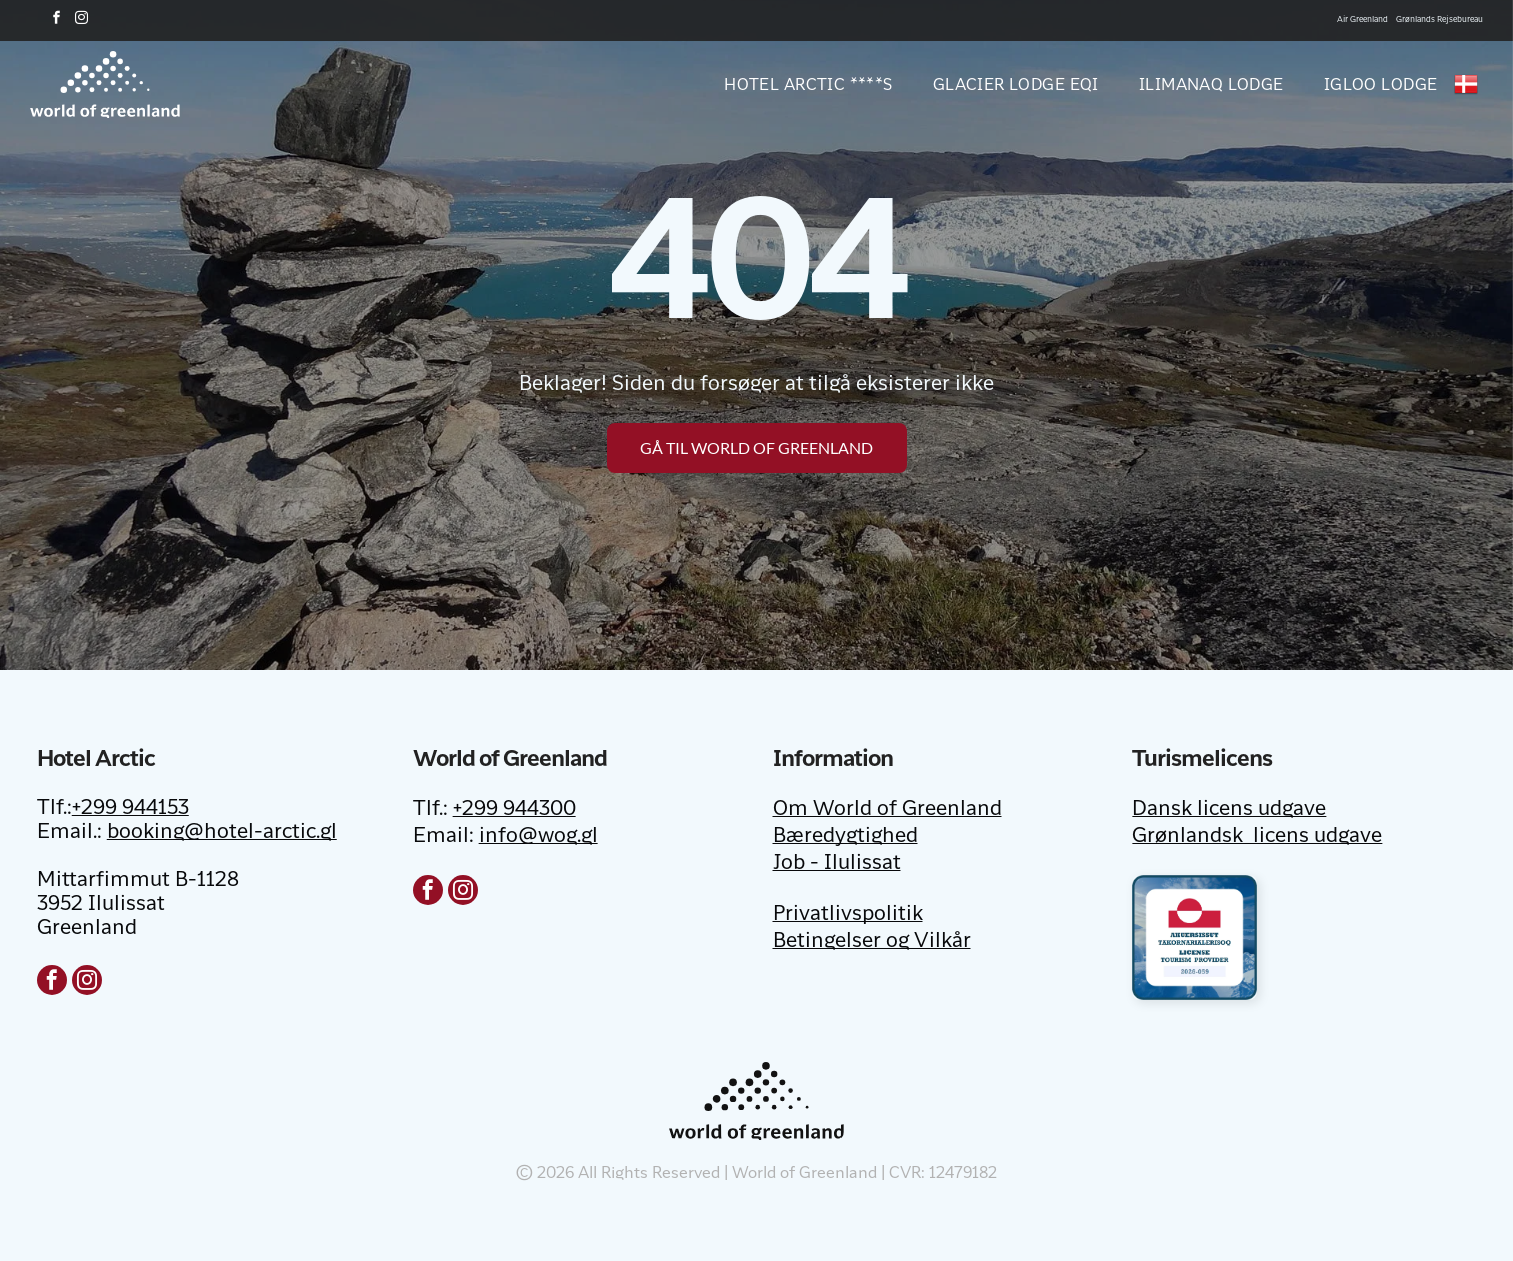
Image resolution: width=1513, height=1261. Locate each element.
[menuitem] (788, 84)
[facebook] (56, 20)
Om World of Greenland (887, 810)
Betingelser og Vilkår (872, 942)
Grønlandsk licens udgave (1257, 837)
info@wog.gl (538, 837)
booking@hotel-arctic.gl (222, 833)
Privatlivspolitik (848, 915)
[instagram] (81, 20)
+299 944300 (514, 810)
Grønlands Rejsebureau (1439, 19)
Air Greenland (1362, 19)
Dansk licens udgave (1229, 810)
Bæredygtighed (845, 837)
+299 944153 (130, 809)
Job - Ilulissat (837, 864)
